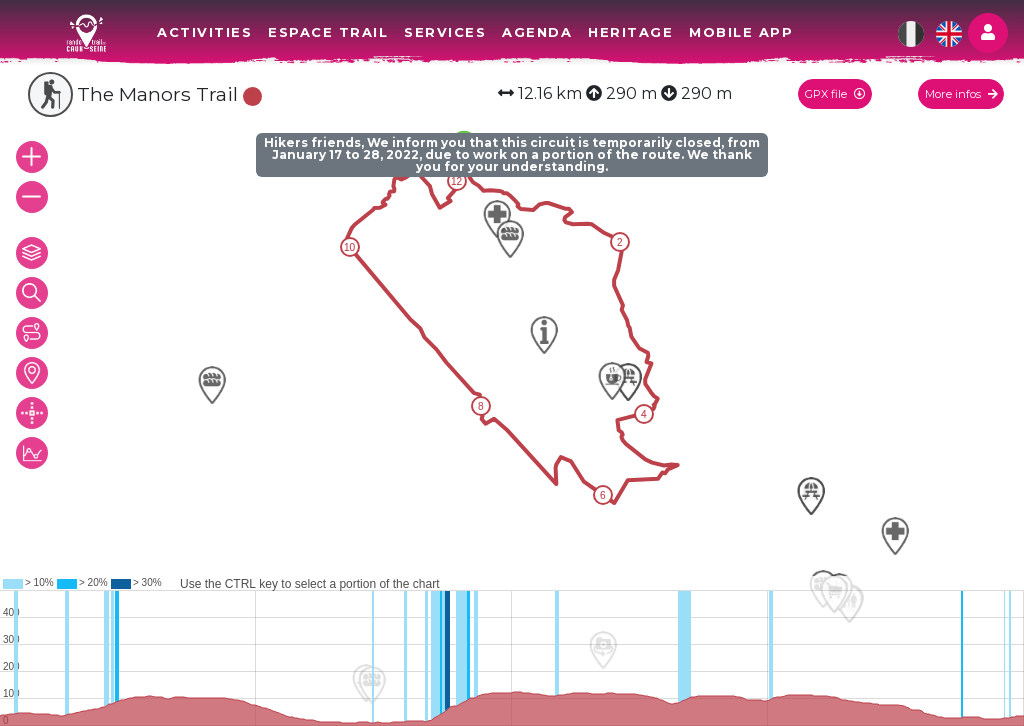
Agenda (537, 32)
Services (445, 32)
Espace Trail (328, 32)
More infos (961, 94)
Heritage (630, 32)
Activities (204, 32)
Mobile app (741, 32)
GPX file (835, 94)
